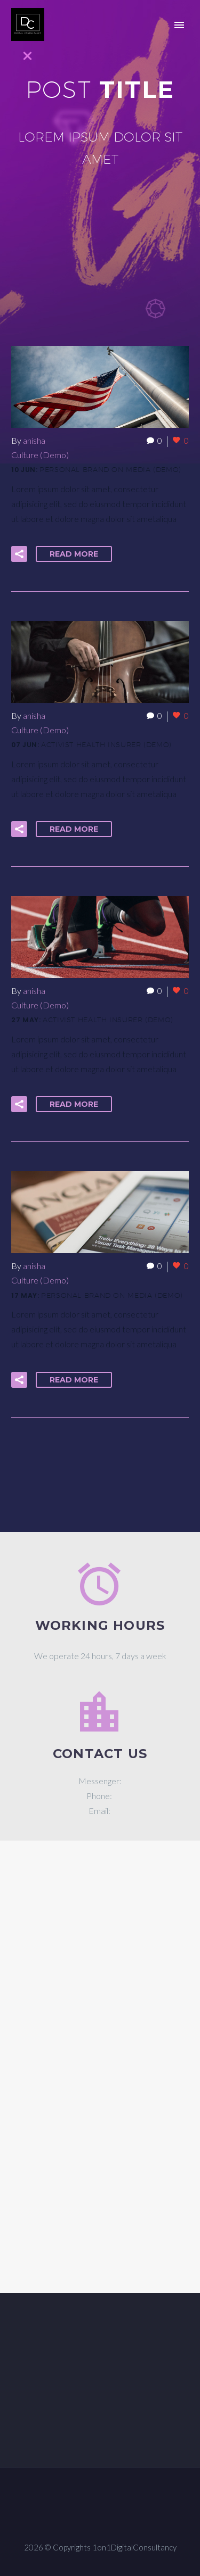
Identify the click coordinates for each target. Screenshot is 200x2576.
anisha (34, 440)
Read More (74, 554)
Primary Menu (179, 25)
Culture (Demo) (40, 455)
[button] (19, 554)
